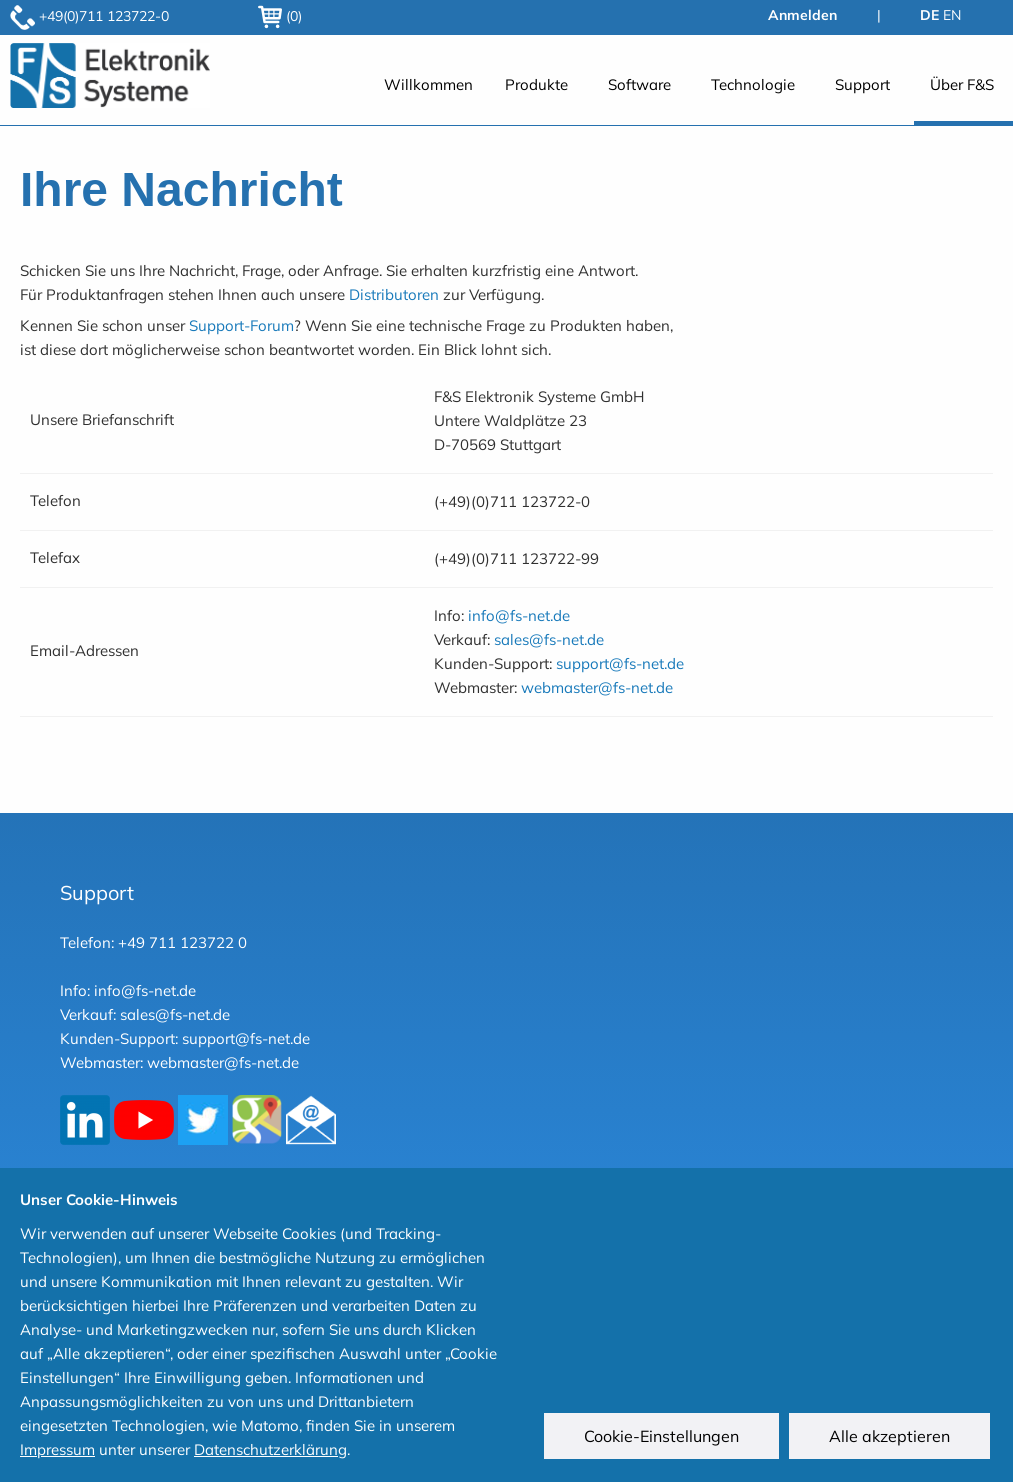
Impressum (57, 1449)
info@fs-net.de (519, 615)
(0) (280, 16)
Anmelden (802, 15)
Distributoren (394, 294)
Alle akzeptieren (892, 1439)
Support (862, 84)
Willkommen (428, 84)
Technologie (753, 84)
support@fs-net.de (620, 663)
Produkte (536, 84)
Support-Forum (241, 325)
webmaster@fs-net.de (597, 687)
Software (639, 84)
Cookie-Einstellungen (664, 1439)
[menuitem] (428, 95)
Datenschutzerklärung (270, 1449)
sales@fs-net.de (549, 639)
